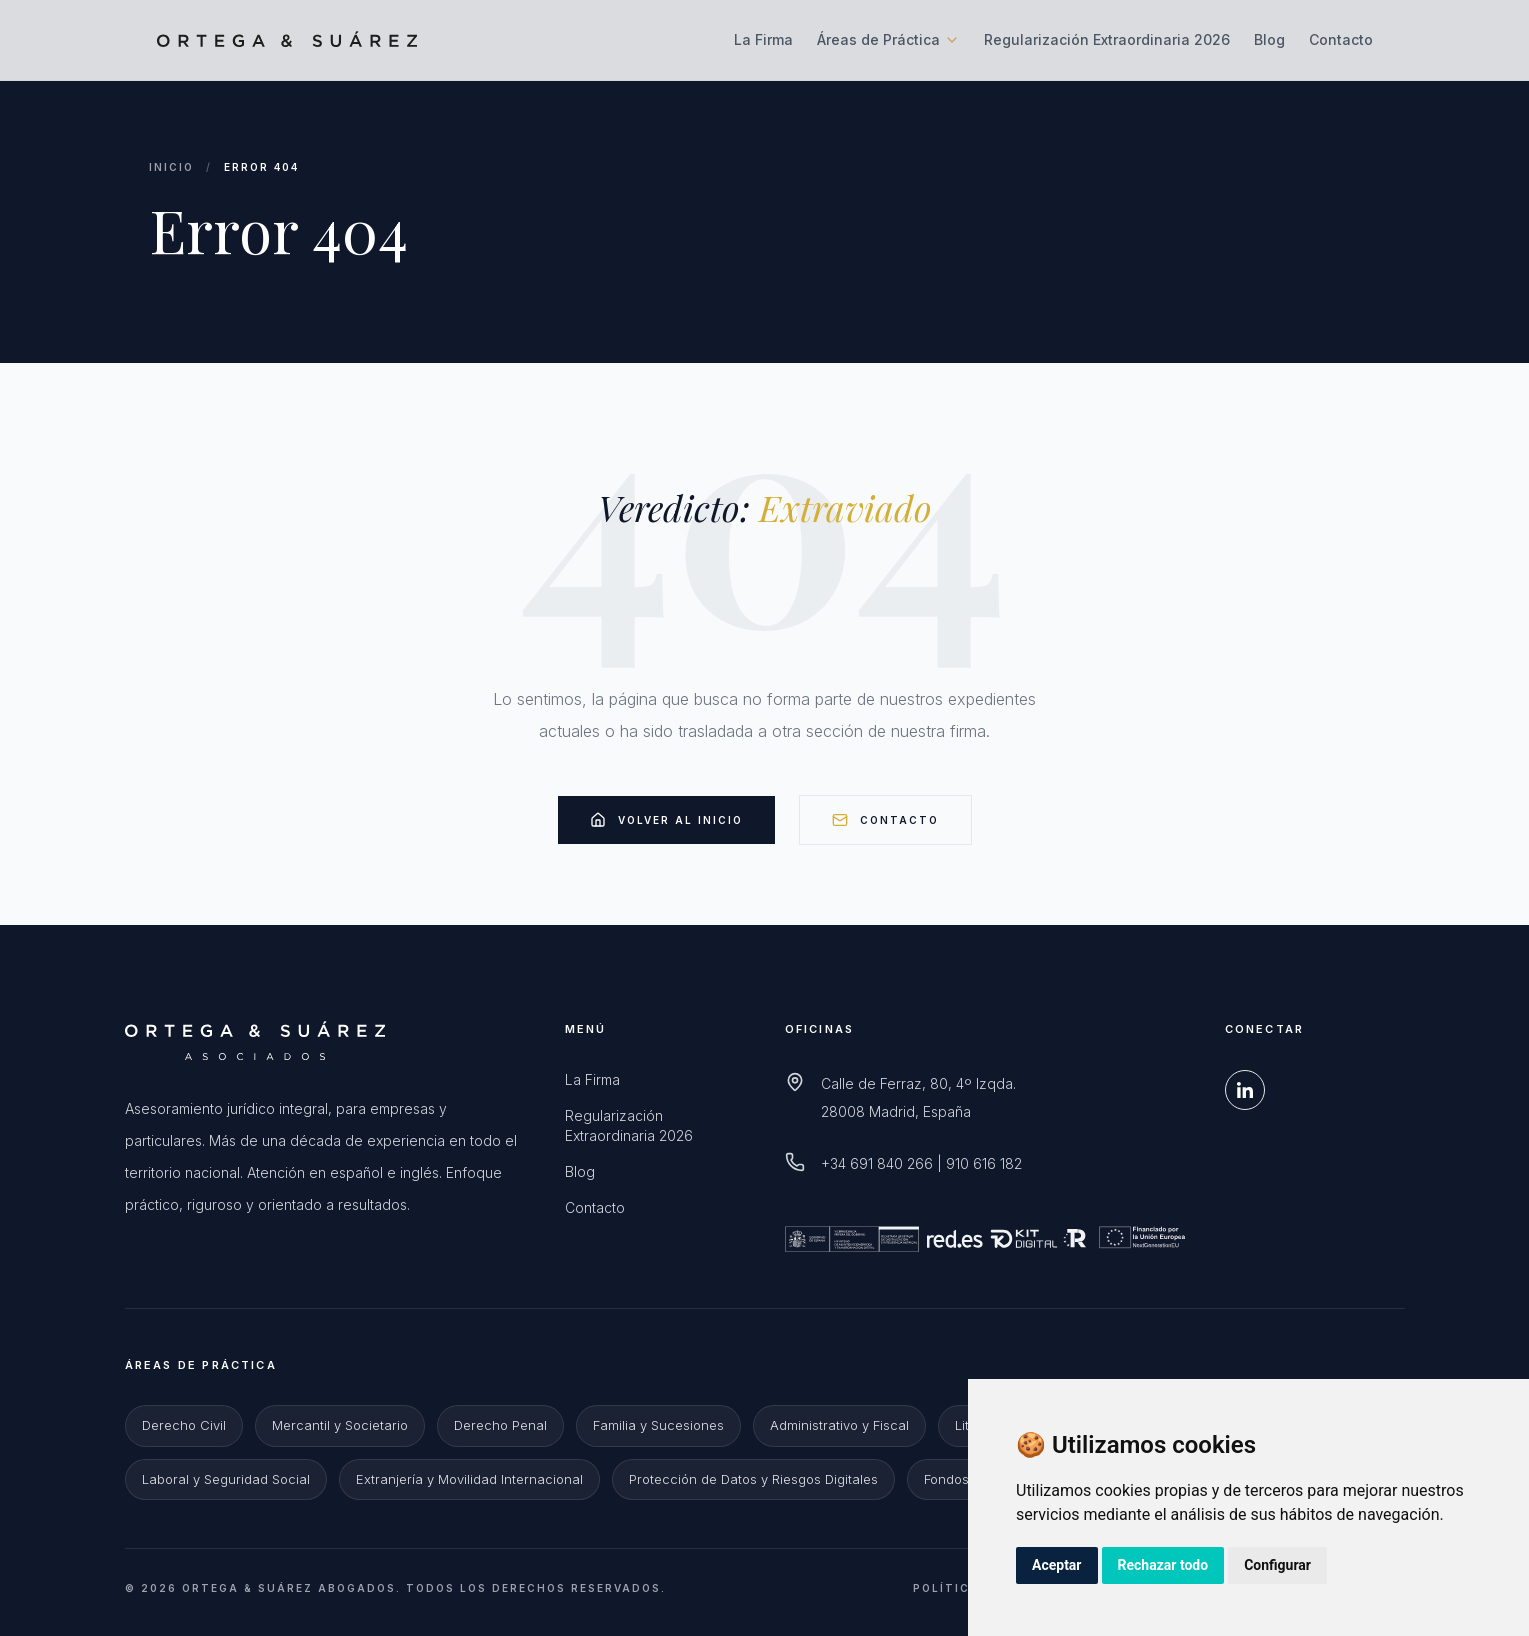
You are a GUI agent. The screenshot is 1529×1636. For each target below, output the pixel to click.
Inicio (171, 167)
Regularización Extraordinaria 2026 (1107, 39)
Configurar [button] (1277, 1565)
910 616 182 (984, 1163)
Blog (1269, 39)
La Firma (763, 39)
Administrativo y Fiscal (839, 1425)
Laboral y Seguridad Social (226, 1479)
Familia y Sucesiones (658, 1425)
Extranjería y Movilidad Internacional (469, 1479)
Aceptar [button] (1057, 1565)
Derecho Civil (184, 1425)
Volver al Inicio (666, 820)
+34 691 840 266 (877, 1163)
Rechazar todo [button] (1163, 1565)
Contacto (1341, 39)
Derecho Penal (500, 1425)
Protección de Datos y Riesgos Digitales (753, 1479)
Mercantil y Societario (340, 1425)
